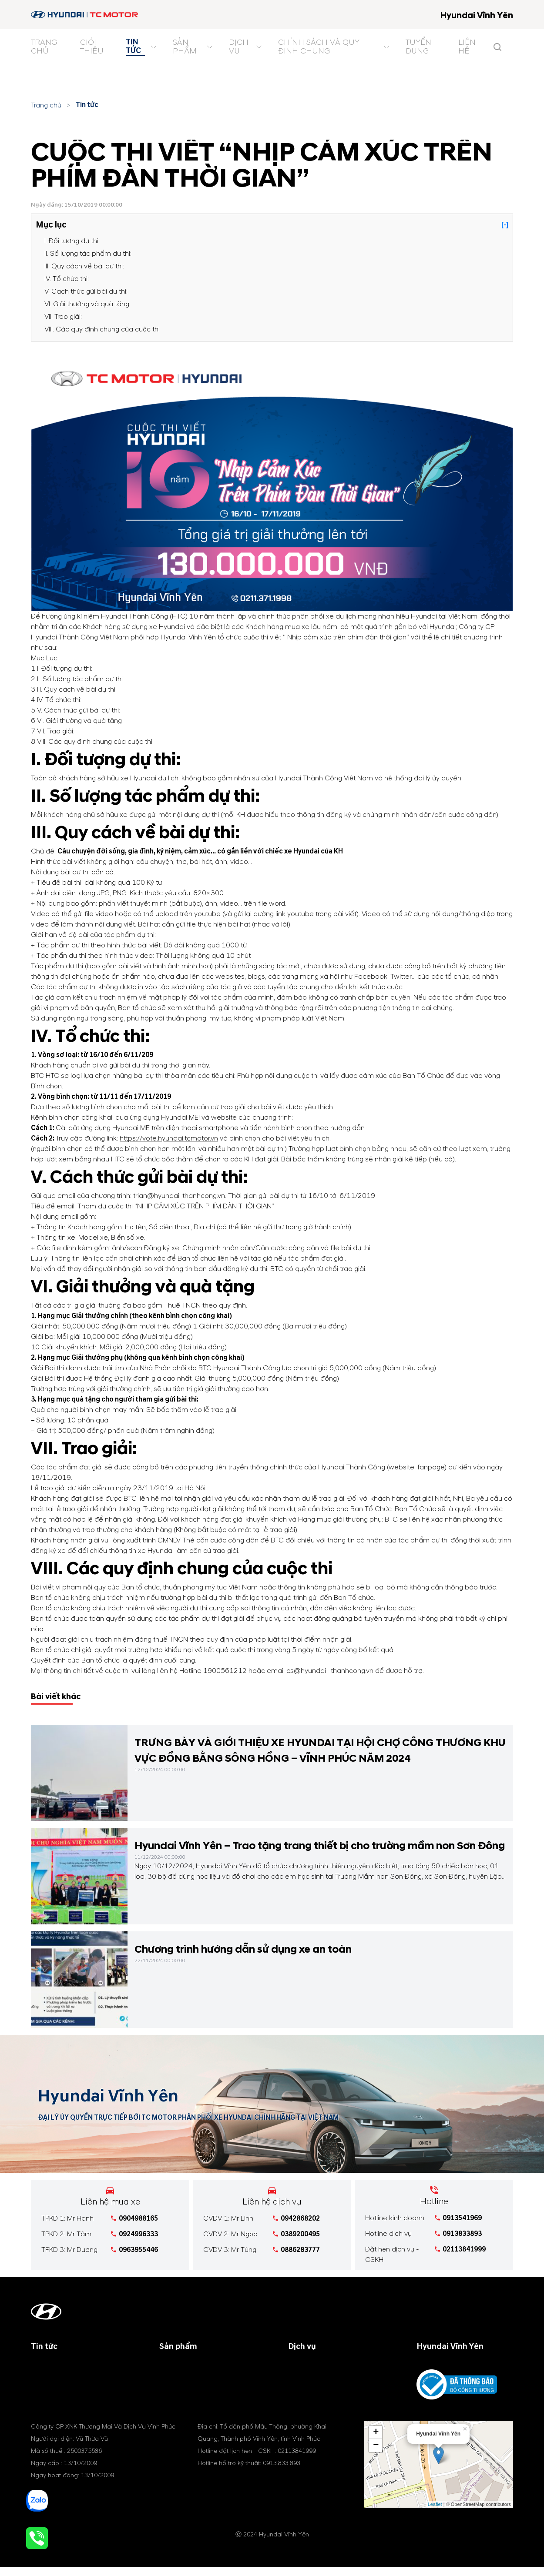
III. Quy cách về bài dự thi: (84, 266)
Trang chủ (46, 105)
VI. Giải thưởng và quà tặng (86, 304)
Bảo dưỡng (305, 2366)
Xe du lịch (175, 2366)
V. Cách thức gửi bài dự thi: (86, 291)
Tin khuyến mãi (55, 2376)
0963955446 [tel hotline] (138, 2249)
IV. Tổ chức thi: (66, 278)
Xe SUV (170, 2376)
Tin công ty (49, 2366)
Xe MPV (171, 2386)
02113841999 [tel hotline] (464, 2249)
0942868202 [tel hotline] (300, 2218)
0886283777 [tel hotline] (300, 2249)
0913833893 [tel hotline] (462, 2233)
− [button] (376, 2456)
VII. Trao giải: (63, 316)
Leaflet (435, 2515)
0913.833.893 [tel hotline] (281, 2474)
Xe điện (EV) (179, 2397)
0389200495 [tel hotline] (300, 2234)
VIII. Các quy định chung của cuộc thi (102, 329)
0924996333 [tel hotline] (138, 2234)
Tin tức (87, 104)
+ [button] (376, 2443)
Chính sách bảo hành (321, 2376)
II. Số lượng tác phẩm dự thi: (87, 253)
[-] (504, 225)
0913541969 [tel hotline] (462, 2218)
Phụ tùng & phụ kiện (320, 2386)
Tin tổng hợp (51, 2386)
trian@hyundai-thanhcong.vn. (180, 1195)
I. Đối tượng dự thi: (72, 241)
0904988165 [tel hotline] (138, 2218)
